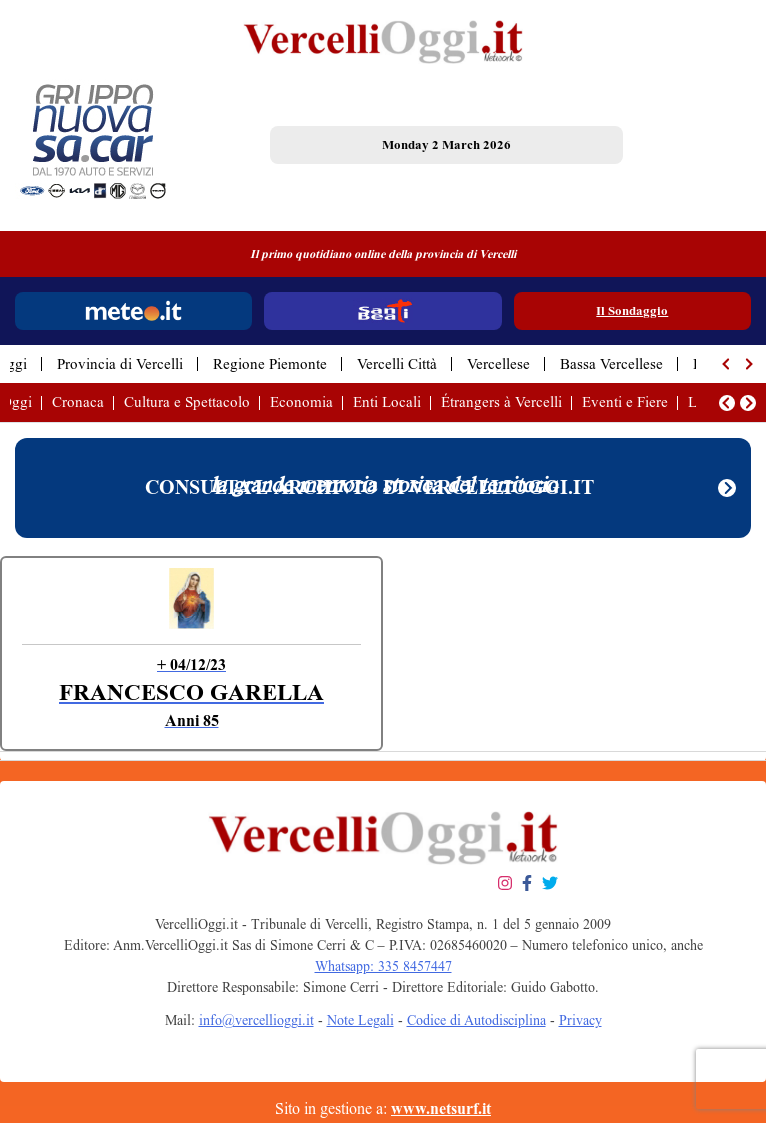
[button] (727, 364)
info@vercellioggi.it (256, 1020)
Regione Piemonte (270, 364)
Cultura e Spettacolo (187, 402)
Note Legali (360, 1020)
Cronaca (78, 402)
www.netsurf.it (441, 1108)
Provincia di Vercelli (120, 364)
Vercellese (498, 364)
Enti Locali (387, 402)
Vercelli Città (397, 364)
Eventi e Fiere (625, 402)
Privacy (580, 1020)
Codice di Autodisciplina (476, 1020)
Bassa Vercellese (611, 364)
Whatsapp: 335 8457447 (383, 966)
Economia (301, 402)
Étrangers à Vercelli (501, 402)
